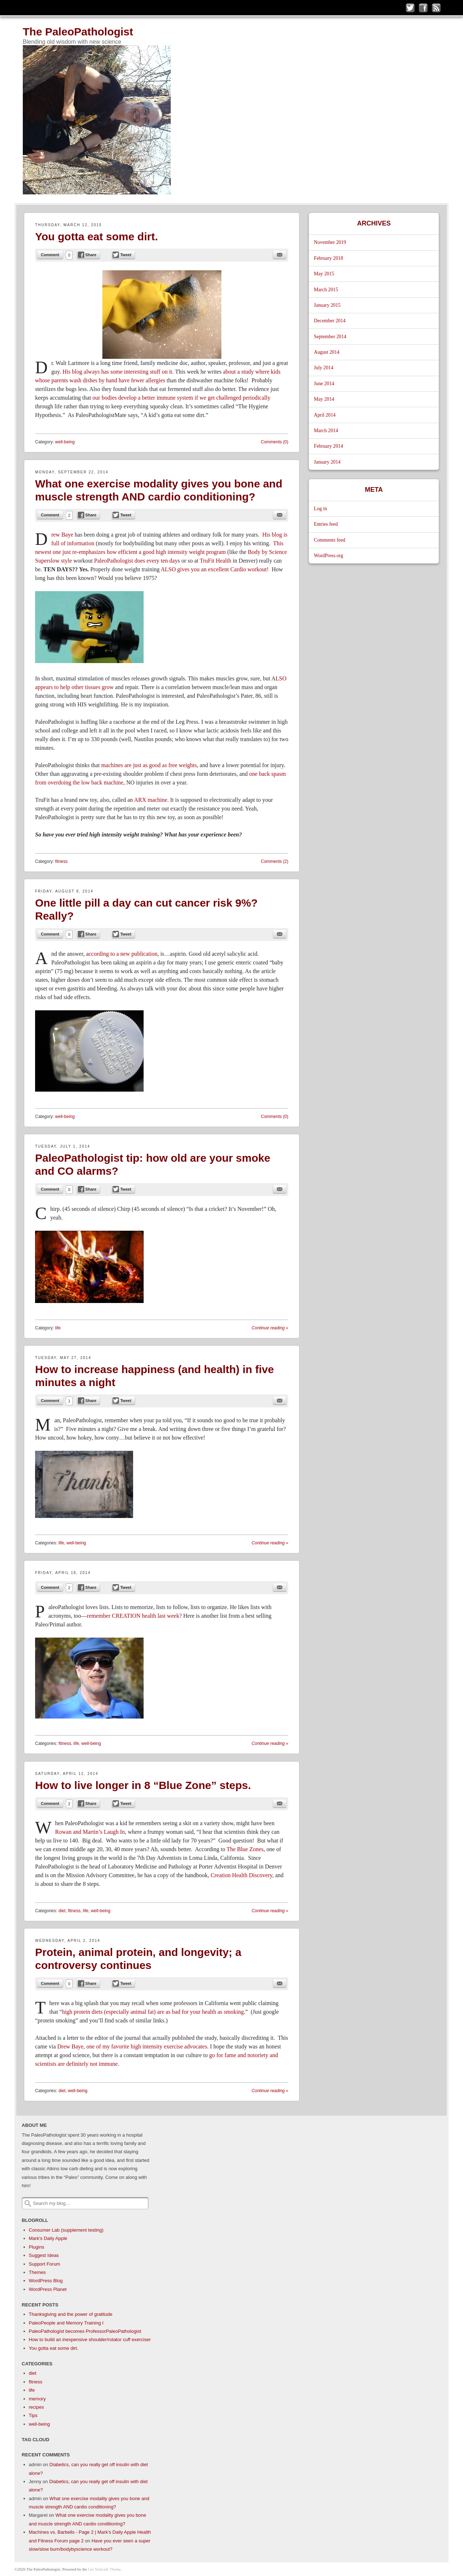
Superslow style (53, 561)
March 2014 (326, 430)
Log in (320, 508)
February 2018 (328, 258)
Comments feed (329, 540)
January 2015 (327, 305)
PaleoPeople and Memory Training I (66, 2323)
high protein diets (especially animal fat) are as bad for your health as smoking (153, 2012)
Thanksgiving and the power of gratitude (70, 2314)
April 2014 (325, 415)
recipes (36, 2407)
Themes (37, 2272)
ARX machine (150, 800)
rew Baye (62, 535)
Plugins (36, 2247)
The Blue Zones (244, 1849)
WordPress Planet (48, 2289)
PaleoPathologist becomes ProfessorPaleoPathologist (85, 2331)
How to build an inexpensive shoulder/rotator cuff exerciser (90, 2339)
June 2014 (324, 383)
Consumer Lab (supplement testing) (66, 2230)
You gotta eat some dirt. (96, 236)
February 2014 (328, 446)
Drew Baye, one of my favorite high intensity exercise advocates (131, 2046)
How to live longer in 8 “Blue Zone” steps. (143, 1785)
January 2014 (327, 462)
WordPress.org (328, 555)
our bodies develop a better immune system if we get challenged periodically (181, 398)
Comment (50, 255)
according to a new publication (121, 954)
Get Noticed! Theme (104, 2569)
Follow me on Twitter (410, 8)
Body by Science (267, 552)
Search (28, 2203)
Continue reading (270, 1327)
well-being (65, 441)
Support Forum (44, 2264)
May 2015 (324, 273)
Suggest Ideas (44, 2255)
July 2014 (324, 367)
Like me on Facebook (423, 8)
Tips (33, 2415)
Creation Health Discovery (241, 1875)
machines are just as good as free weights (149, 765)
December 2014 (329, 320)
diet (62, 1910)
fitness (61, 861)
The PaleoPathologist (78, 32)
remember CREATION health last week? (134, 1616)
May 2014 (324, 399)
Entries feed (326, 524)
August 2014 (327, 352)
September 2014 (330, 336)
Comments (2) (274, 861)
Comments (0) (274, 441)
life (57, 1327)
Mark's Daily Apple (48, 2238)
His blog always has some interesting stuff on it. (118, 372)
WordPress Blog (46, 2280)
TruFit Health (215, 561)
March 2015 (326, 289)
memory (37, 2398)
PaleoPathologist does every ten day (136, 561)
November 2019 (330, 242)
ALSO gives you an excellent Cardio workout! (215, 569)
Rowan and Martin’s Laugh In (90, 1832)
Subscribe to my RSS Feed (436, 8)
